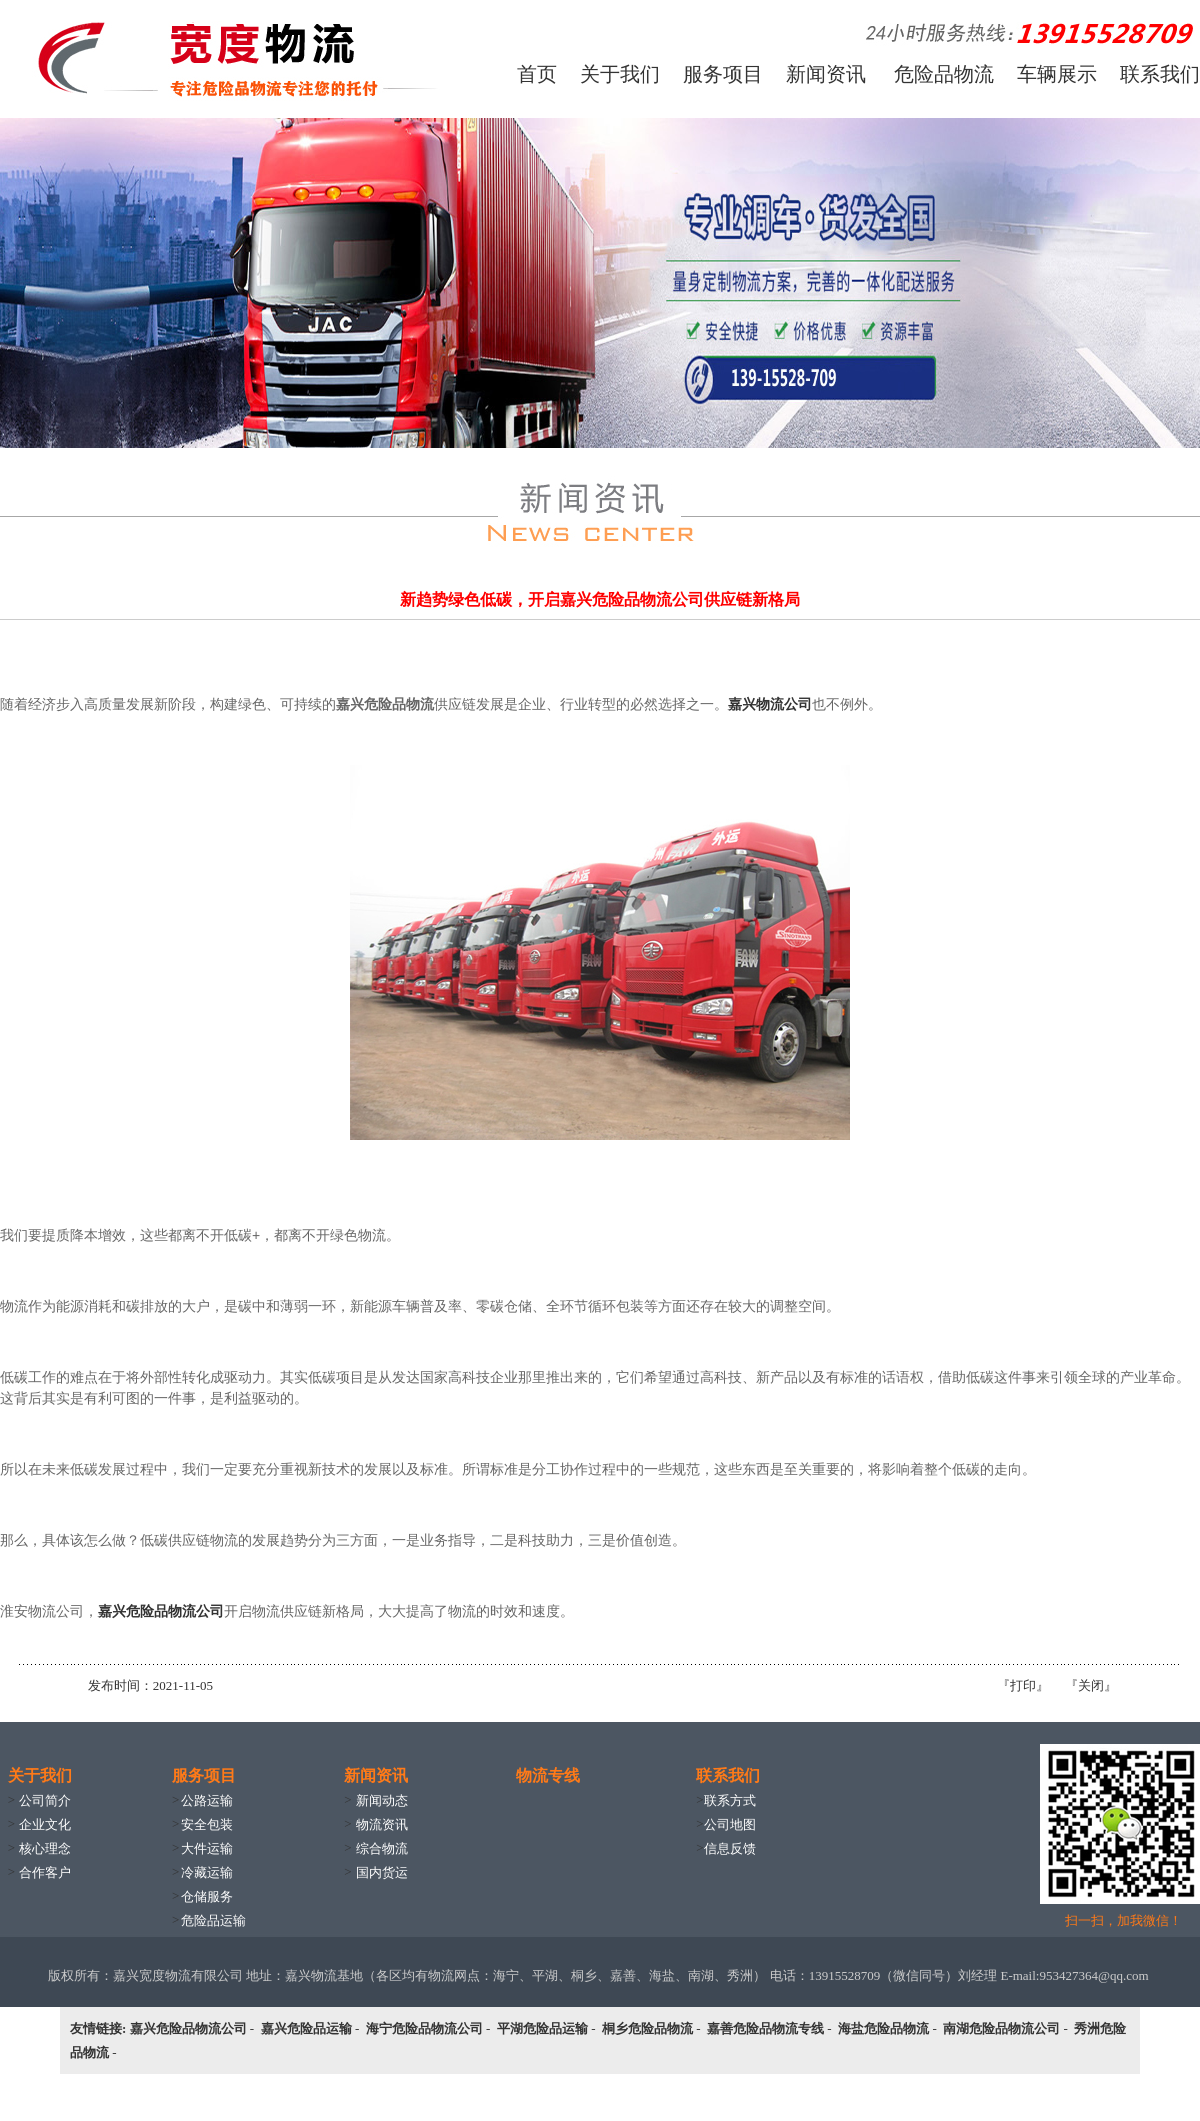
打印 (1023, 1685)
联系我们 (1160, 74)
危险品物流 (944, 74)
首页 (537, 74)
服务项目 (723, 74)
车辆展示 (1057, 74)
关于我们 (620, 74)
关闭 (1091, 1685)
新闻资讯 (826, 74)
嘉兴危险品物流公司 (161, 1611)
